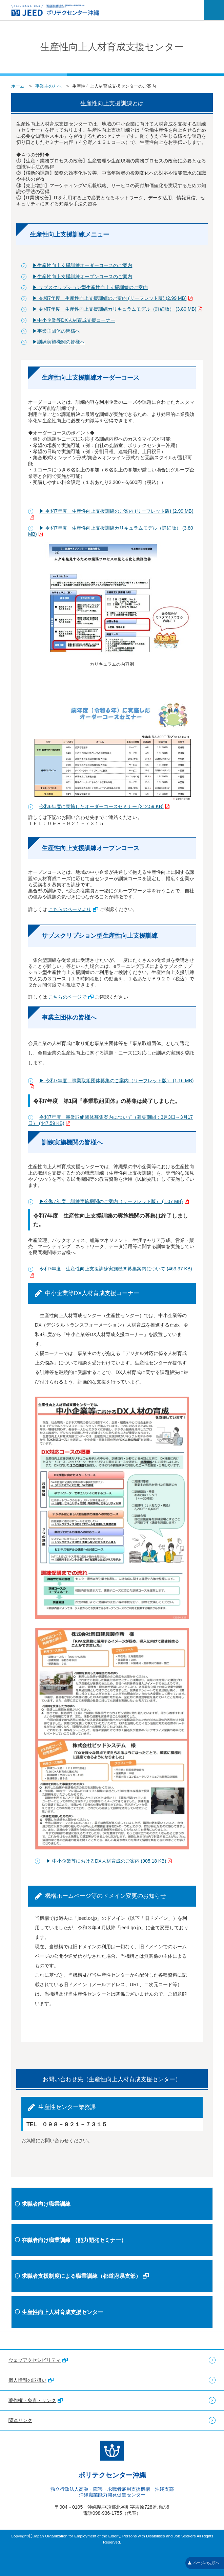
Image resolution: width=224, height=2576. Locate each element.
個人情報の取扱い (31, 2380)
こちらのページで (71, 997)
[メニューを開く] (214, 10)
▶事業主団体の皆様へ (56, 331)
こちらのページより (73, 909)
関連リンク (20, 2420)
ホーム (17, 86)
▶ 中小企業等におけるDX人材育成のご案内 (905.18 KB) (109, 1861)
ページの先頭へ (203, 2563)
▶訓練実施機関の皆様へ (59, 342)
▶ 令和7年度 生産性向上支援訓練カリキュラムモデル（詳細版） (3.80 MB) (117, 309)
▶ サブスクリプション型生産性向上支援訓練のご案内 (90, 287)
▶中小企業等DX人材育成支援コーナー (74, 320)
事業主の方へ (48, 86)
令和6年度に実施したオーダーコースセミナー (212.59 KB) (104, 806)
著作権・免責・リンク (35, 2400)
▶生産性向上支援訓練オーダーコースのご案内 (82, 265)
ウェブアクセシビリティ (38, 2360)
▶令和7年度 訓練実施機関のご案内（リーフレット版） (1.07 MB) (113, 1201)
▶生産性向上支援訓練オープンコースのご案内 (82, 276)
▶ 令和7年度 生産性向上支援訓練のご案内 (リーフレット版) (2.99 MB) (112, 298)
